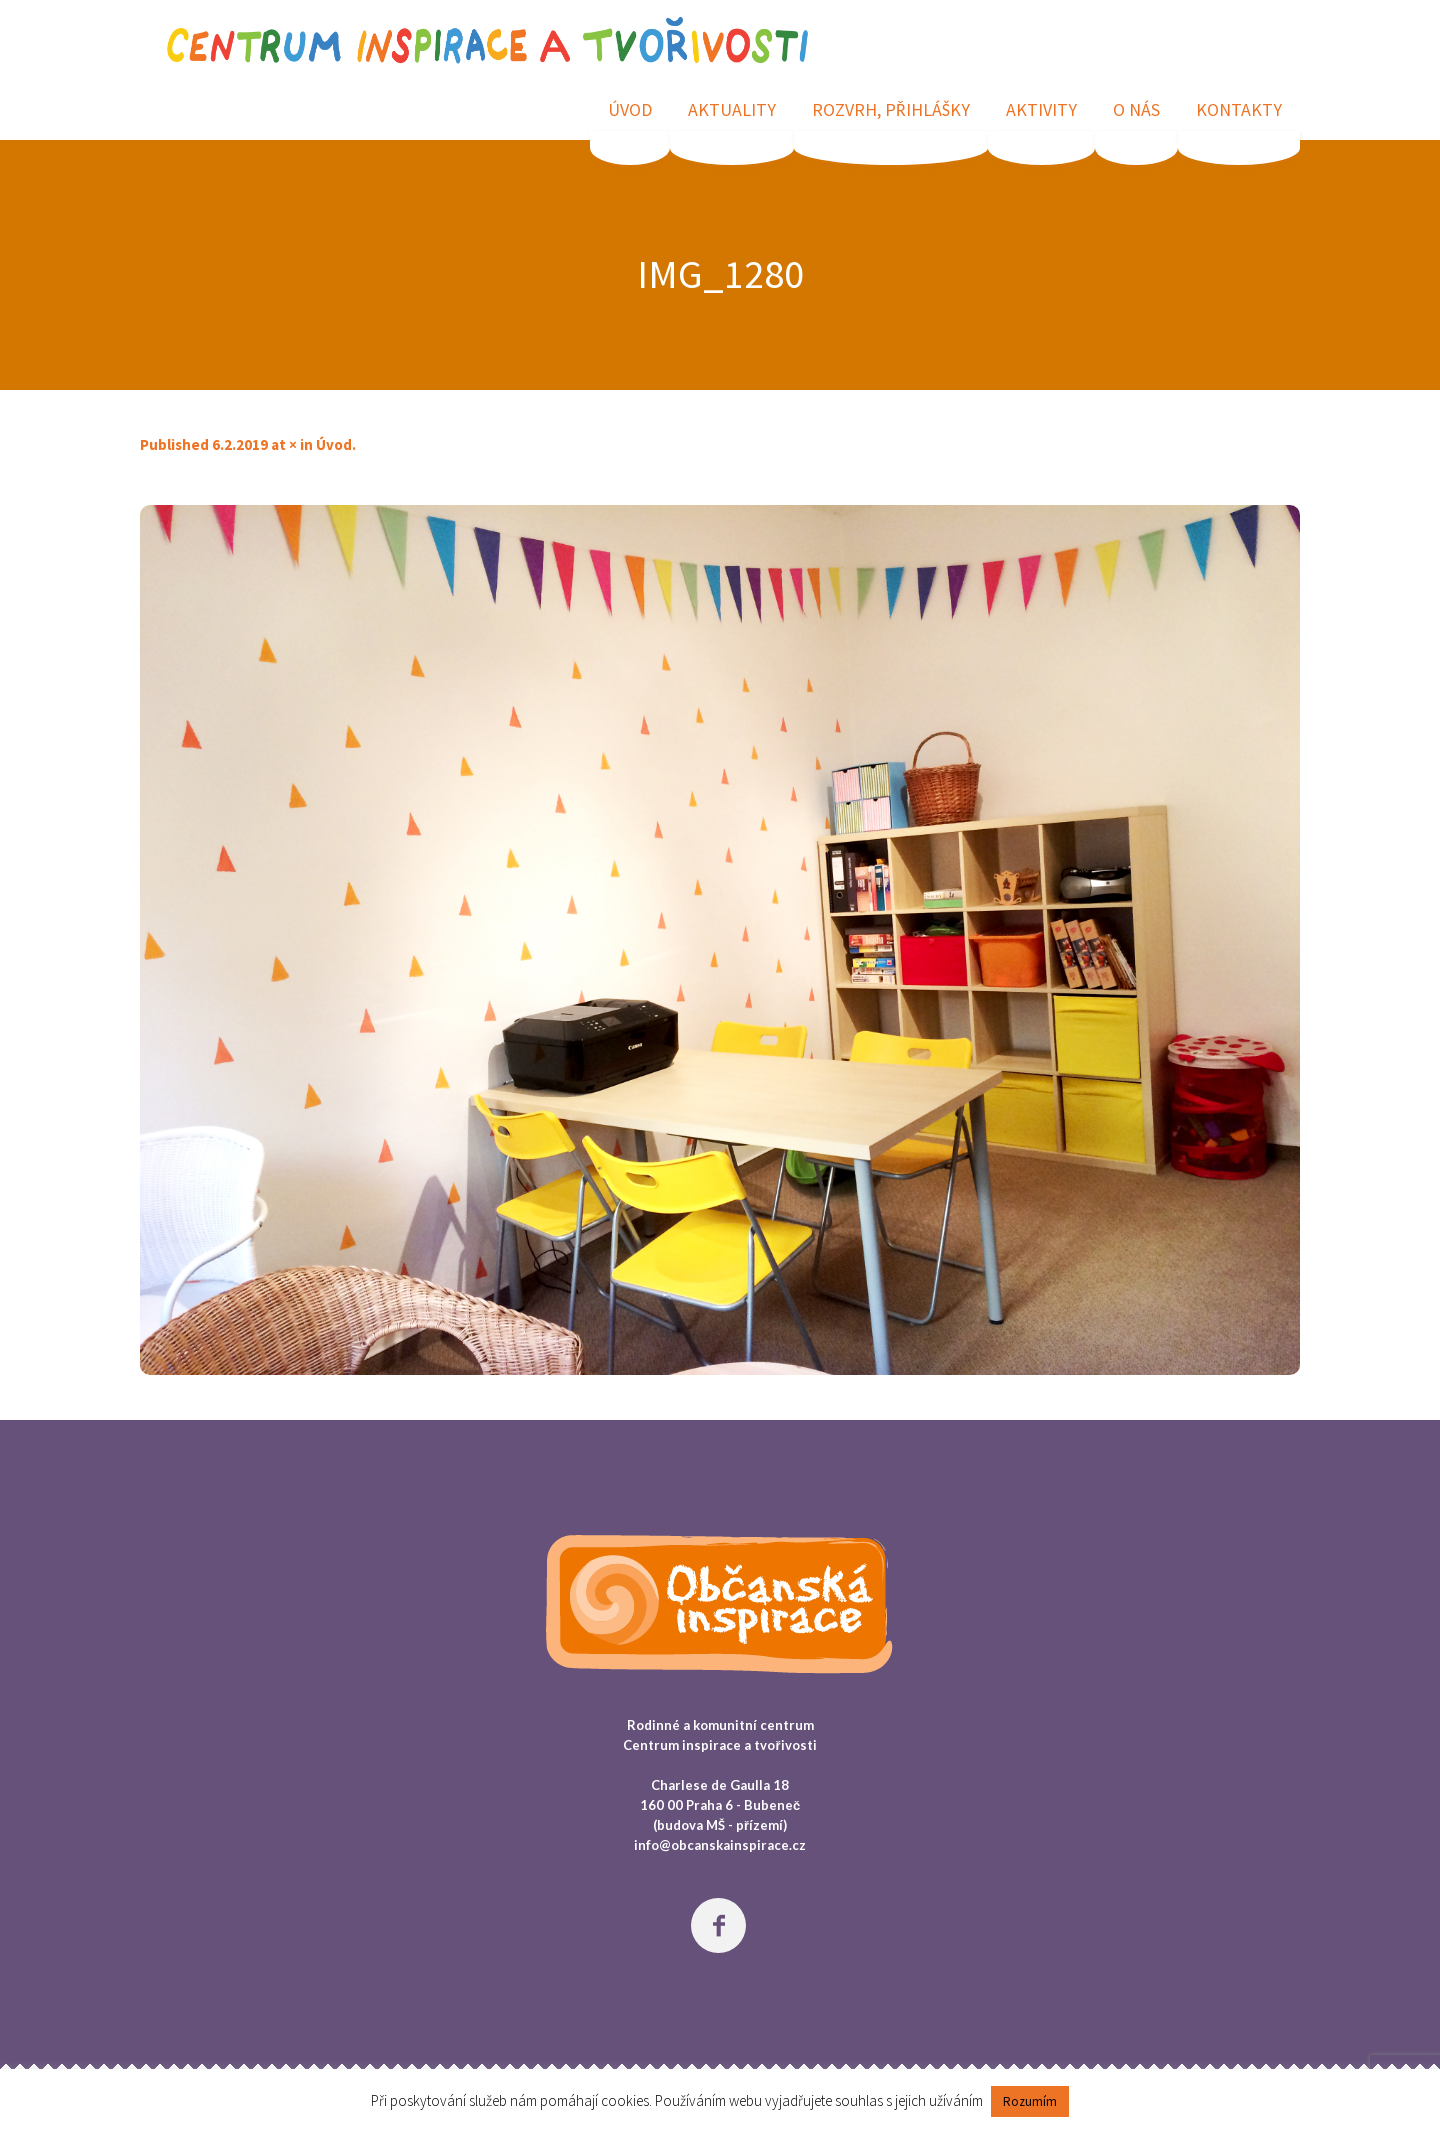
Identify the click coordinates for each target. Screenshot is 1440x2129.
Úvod (334, 444)
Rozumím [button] (1030, 2101)
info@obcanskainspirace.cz (720, 1845)
